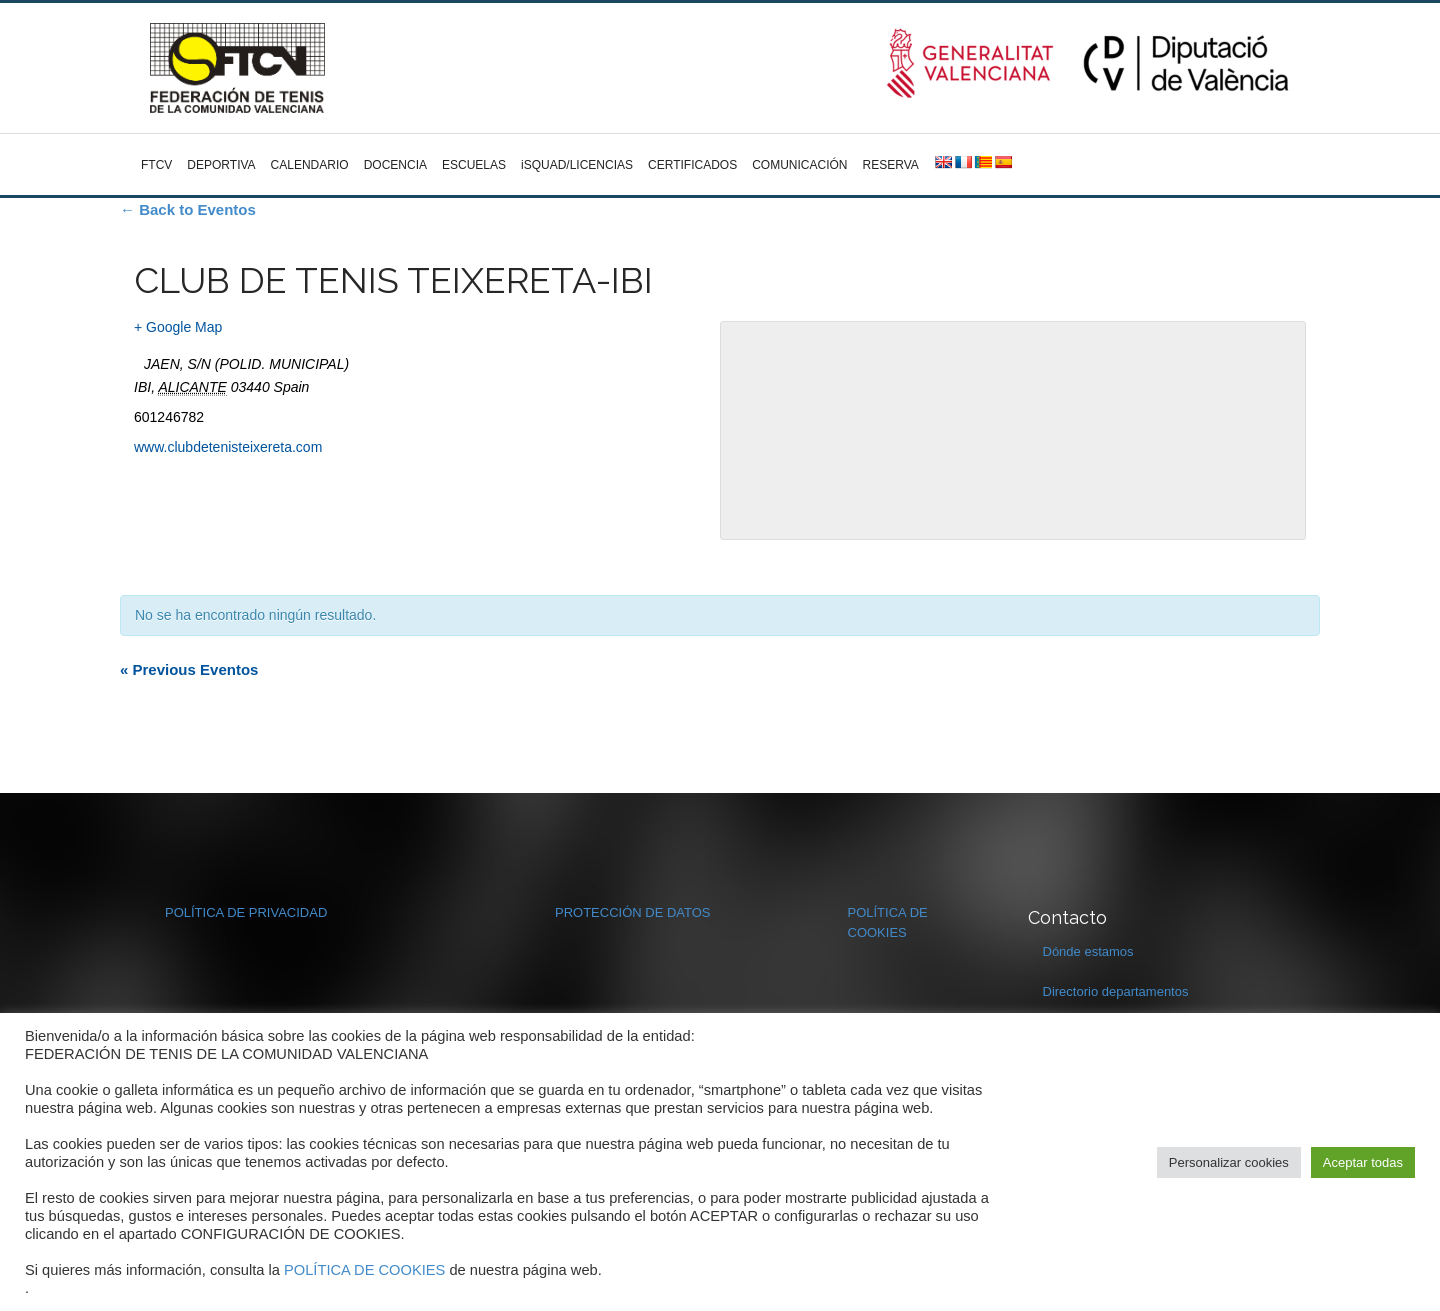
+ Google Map (178, 327)
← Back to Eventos (188, 209)
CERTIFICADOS (692, 165)
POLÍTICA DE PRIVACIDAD (246, 912)
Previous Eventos (189, 669)
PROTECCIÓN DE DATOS (633, 912)
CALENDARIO (310, 165)
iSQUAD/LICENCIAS (577, 165)
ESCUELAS (474, 165)
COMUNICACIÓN (799, 165)
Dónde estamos (1088, 951)
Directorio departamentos (1116, 991)
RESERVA (891, 165)
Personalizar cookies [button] (1229, 1162)
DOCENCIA (395, 165)
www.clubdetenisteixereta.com (228, 447)
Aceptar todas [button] (1363, 1162)
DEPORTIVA (221, 165)
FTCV (156, 165)
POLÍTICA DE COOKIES (364, 1270)
